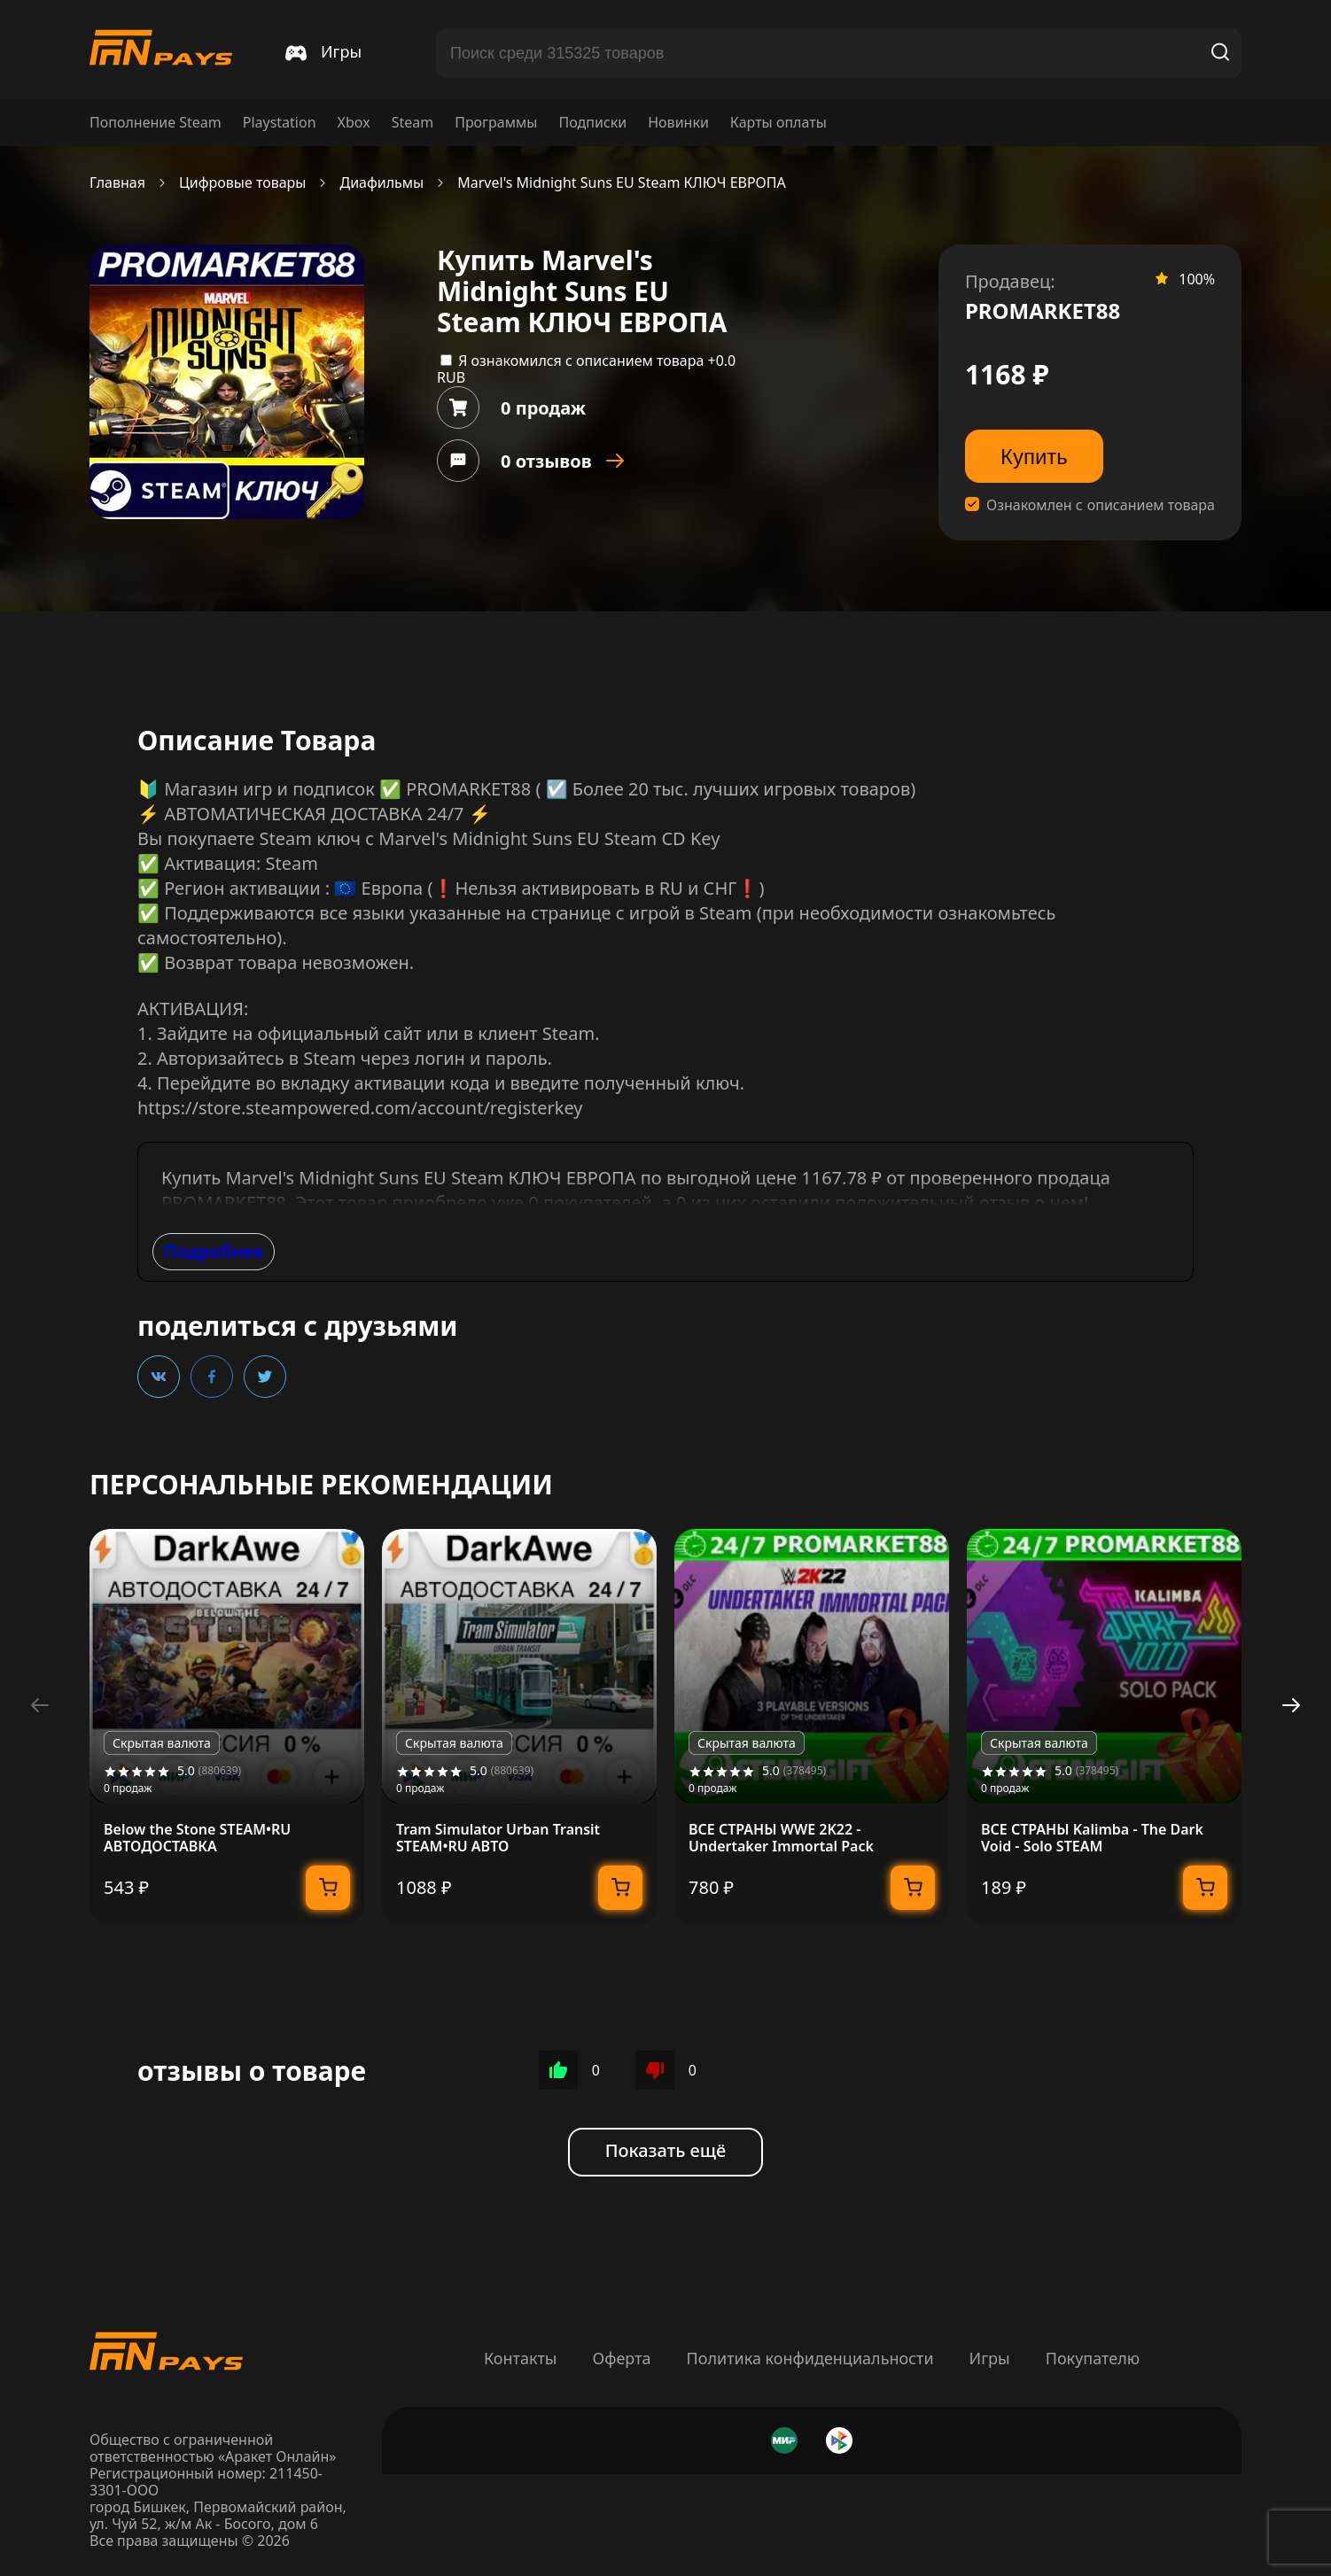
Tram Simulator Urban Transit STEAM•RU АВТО (498, 1838)
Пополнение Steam (156, 122)
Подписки (592, 122)
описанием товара (1151, 505)
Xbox (354, 122)
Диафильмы (381, 183)
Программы (496, 122)
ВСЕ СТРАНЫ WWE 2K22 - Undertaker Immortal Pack (781, 1838)
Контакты (520, 2358)
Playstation (279, 122)
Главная (117, 183)
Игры (989, 2358)
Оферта (621, 2358)
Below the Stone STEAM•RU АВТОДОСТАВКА (197, 1838)
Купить (1034, 457)
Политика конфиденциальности (810, 2358)
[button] (1291, 1705)
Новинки (678, 122)
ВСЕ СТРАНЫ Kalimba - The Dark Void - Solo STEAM (1092, 1838)
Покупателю (1093, 2358)
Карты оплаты (778, 122)
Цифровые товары (243, 183)
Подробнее (213, 1251)
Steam (413, 122)
